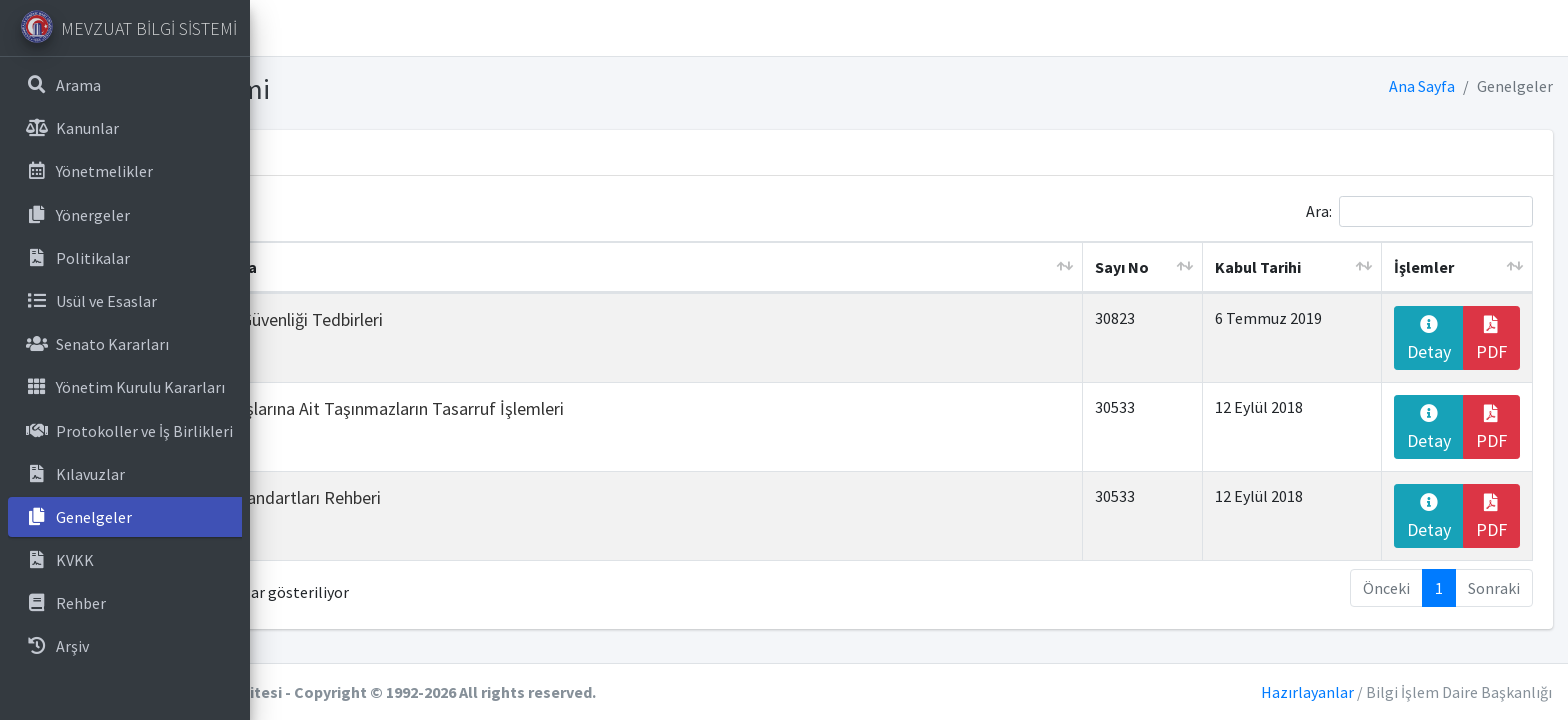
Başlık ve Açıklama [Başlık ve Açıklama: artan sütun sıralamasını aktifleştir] (434, 267)
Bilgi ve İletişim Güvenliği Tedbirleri (497, 319)
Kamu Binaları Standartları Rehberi (496, 497)
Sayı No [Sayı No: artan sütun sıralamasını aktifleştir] (1189, 267)
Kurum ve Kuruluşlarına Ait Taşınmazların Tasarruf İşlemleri (587, 408)
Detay (1440, 339)
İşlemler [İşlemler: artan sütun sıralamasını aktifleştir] (1439, 267)
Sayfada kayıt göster (385, 211)
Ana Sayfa (1422, 86)
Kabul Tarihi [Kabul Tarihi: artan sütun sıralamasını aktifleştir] (1304, 267)
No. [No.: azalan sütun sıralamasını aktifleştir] (311, 267)
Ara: (1419, 211)
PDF (1494, 339)
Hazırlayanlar (1307, 692)
